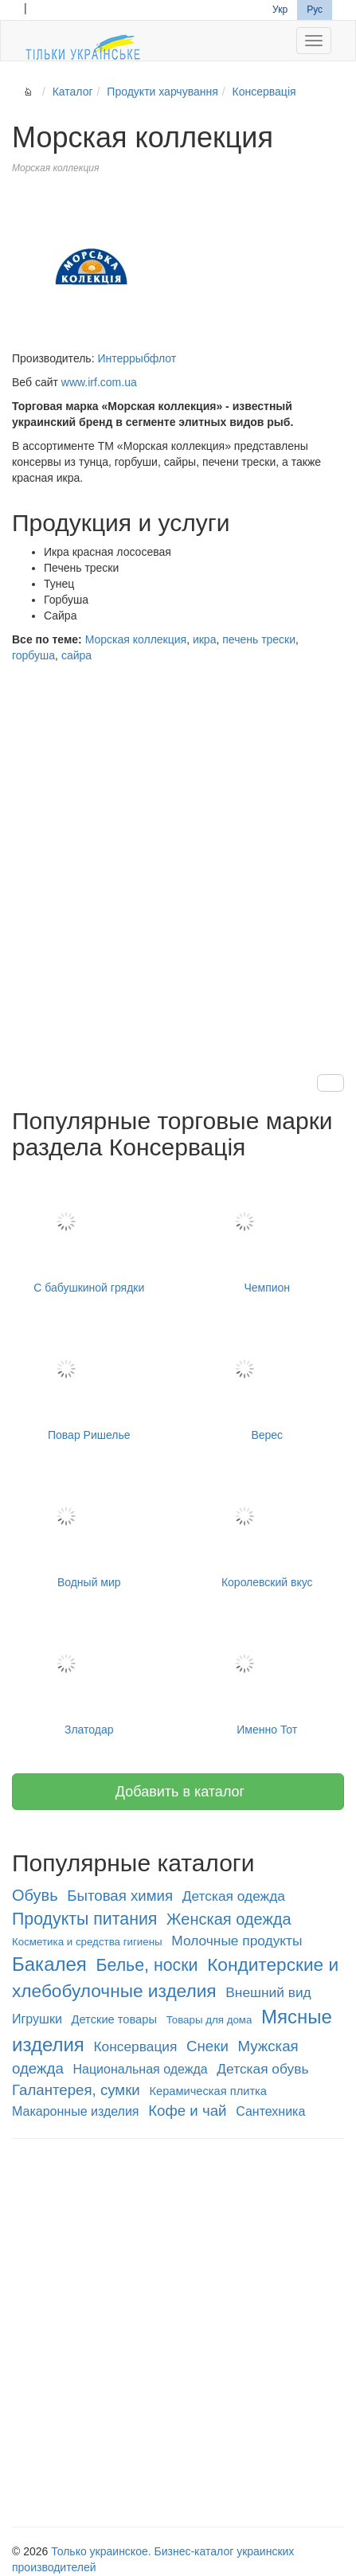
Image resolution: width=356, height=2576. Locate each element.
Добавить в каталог (178, 1792)
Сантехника (270, 2111)
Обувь (35, 1895)
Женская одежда (228, 1919)
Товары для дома (209, 2020)
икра (205, 639)
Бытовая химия (120, 1895)
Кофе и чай (187, 2110)
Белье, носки (147, 1965)
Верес (267, 1380)
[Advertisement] (178, 852)
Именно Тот (267, 1675)
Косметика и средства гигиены (87, 1942)
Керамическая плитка (208, 2091)
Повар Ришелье (89, 1380)
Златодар (89, 1675)
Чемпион (267, 1233)
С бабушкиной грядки (89, 1233)
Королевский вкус (267, 1528)
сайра (76, 655)
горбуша (33, 655)
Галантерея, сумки (76, 2090)
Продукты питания (84, 1919)
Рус (315, 9)
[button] (330, 1083)
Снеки (207, 2046)
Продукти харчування (162, 91)
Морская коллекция (136, 639)
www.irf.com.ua (99, 382)
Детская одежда (233, 1896)
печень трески (258, 639)
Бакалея (49, 1964)
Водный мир (89, 1528)
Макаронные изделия (75, 2111)
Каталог (73, 91)
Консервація (264, 91)
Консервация (136, 2046)
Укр (280, 9)
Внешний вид (268, 1992)
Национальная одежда (139, 2069)
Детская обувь (262, 2069)
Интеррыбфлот (136, 358)
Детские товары (114, 2019)
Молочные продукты (236, 1941)
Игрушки (37, 2019)
